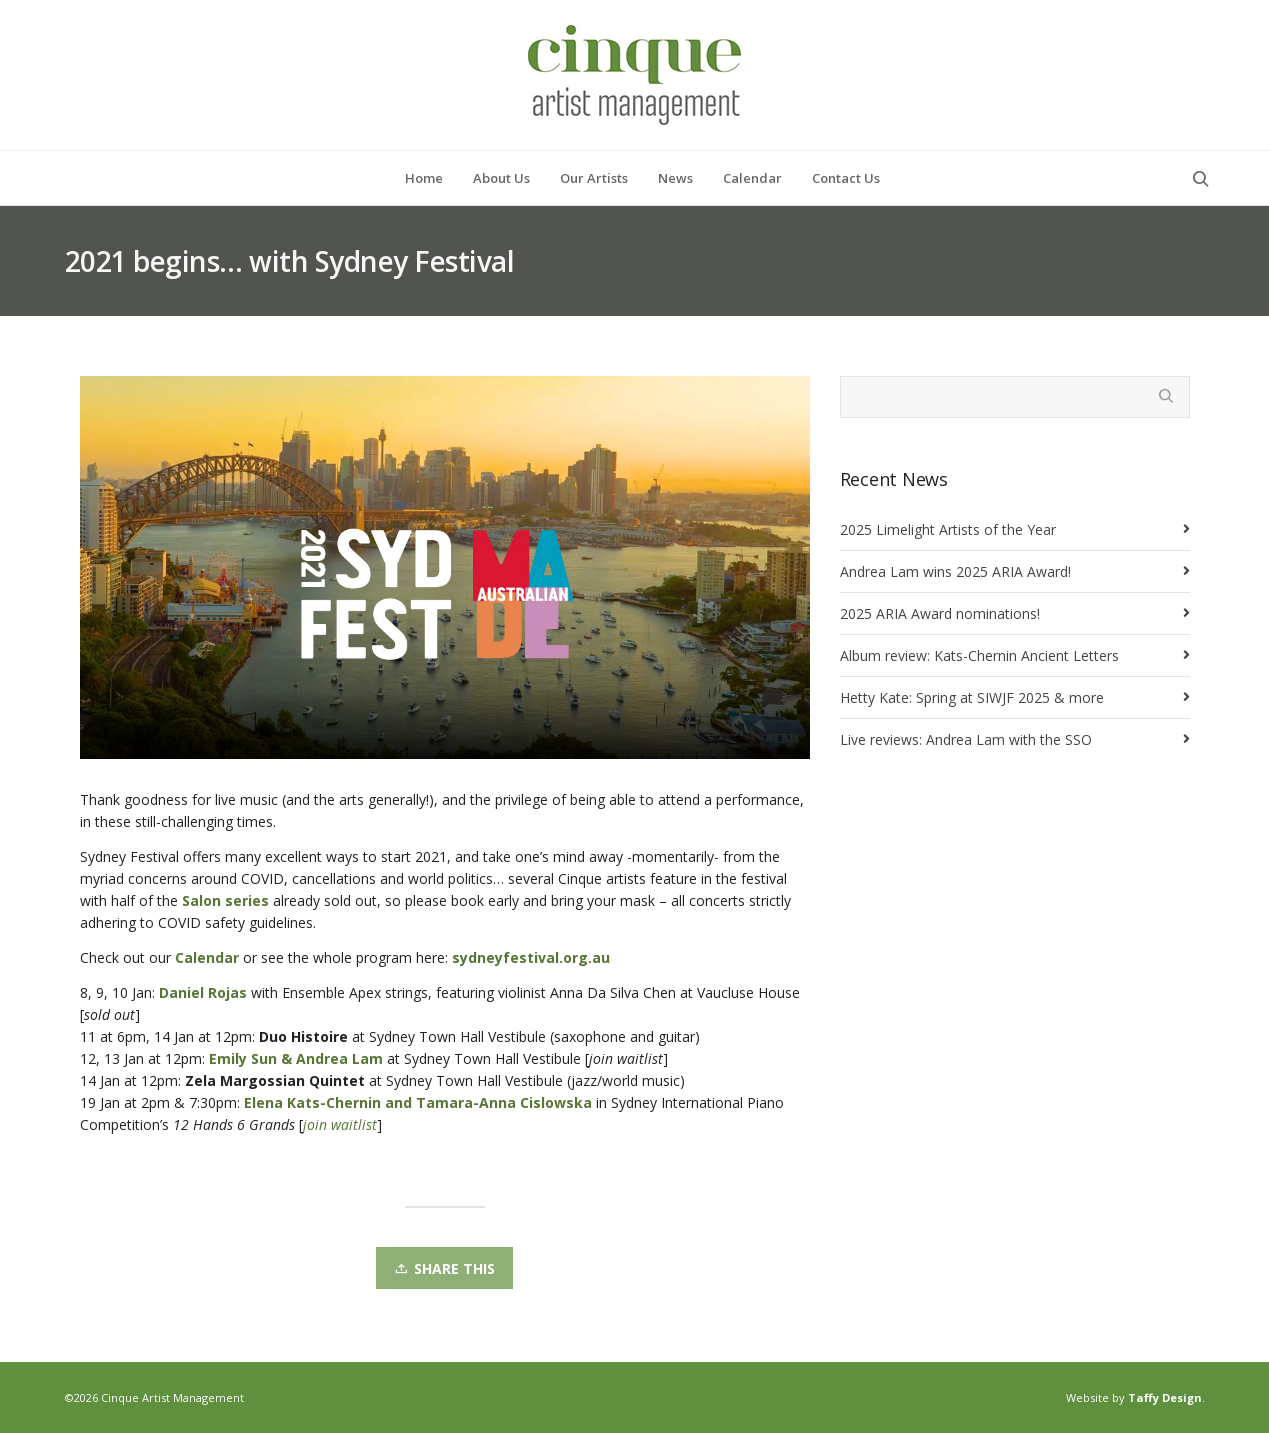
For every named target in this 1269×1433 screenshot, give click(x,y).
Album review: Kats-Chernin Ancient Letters (979, 655)
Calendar (207, 957)
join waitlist (340, 1124)
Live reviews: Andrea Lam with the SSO (966, 739)
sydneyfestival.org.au (531, 957)
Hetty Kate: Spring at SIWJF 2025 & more (972, 697)
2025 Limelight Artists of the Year (948, 529)
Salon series (225, 900)
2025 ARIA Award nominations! (940, 613)
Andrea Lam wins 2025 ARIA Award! (955, 571)
